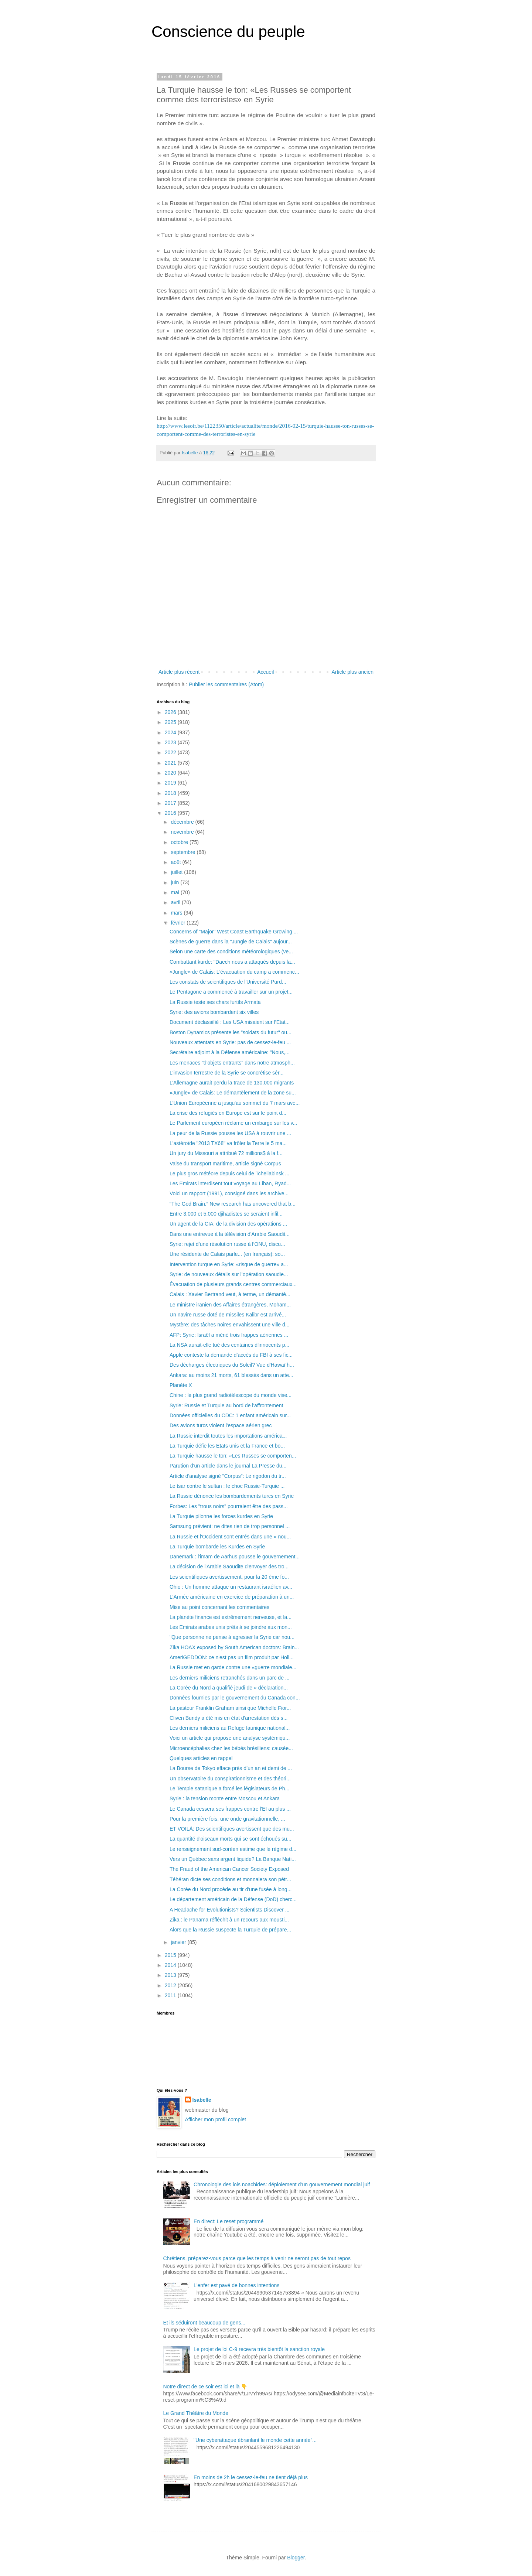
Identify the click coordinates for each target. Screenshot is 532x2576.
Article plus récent (179, 672)
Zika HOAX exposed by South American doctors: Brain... (234, 1647)
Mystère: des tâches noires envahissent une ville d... (230, 1325)
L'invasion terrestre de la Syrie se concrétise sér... (226, 1073)
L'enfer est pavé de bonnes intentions (236, 2285)
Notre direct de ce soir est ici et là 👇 (205, 2386)
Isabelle (201, 2100)
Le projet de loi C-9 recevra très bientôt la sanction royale (259, 2349)
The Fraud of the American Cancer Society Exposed (229, 1869)
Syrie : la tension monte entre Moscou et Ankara (225, 1798)
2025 (171, 722)
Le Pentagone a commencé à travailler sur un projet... (231, 992)
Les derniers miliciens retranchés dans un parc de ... (230, 1678)
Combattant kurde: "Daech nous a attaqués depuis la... (232, 962)
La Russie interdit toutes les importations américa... (228, 1436)
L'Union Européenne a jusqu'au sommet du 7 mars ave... (235, 1103)
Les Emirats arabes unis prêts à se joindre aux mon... (231, 1627)
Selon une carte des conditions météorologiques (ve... (231, 951)
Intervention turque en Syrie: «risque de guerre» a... (229, 1264)
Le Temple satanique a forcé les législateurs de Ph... (229, 1788)
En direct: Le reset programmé (228, 2221)
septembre (184, 852)
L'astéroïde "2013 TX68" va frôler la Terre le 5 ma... (228, 1143)
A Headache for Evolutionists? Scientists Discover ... (229, 1910)
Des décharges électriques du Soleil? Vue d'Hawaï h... (232, 1365)
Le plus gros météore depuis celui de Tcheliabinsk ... (229, 1173)
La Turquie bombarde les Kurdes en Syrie (217, 1547)
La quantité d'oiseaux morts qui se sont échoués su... (230, 1839)
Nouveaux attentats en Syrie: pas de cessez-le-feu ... (230, 1042)
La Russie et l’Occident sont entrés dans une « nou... (230, 1537)
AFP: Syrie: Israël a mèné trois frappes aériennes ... (229, 1335)
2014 (171, 1965)
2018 (171, 793)
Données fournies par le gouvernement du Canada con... (235, 1698)
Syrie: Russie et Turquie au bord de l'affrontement (226, 1405)
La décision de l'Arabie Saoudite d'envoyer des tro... (229, 1566)
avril (176, 902)
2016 (171, 813)
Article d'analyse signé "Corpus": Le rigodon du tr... (228, 1476)
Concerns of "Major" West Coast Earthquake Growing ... (234, 932)
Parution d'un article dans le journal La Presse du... (228, 1466)
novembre (183, 832)
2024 (171, 732)
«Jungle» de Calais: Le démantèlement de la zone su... (233, 1093)
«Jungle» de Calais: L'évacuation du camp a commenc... (234, 972)
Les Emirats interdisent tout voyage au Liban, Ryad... (230, 1183)
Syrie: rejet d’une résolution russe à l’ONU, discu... (227, 1244)
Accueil (265, 672)
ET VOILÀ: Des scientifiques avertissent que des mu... (232, 1829)
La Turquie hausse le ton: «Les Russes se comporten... (233, 1456)
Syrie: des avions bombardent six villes (214, 1012)
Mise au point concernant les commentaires (219, 1607)
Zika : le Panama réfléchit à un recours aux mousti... (229, 1920)
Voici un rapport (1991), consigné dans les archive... (229, 1193)
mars (177, 913)
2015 (171, 1955)
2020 (171, 773)
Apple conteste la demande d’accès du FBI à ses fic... (231, 1355)
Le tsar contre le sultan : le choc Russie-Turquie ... (227, 1486)
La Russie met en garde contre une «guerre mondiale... (233, 1667)
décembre (183, 822)
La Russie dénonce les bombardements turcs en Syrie (232, 1496)
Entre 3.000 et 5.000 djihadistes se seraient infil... (226, 1214)
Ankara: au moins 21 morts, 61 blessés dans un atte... (231, 1375)
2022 (171, 752)
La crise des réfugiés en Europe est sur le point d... (228, 1113)
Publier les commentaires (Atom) (226, 684)
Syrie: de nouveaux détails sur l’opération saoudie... (229, 1274)
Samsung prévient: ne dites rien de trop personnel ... (230, 1526)
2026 (171, 712)
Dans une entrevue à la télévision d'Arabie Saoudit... (230, 1234)
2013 (171, 1975)
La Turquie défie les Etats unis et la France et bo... (227, 1446)
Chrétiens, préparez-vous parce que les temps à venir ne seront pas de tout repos (257, 2258)
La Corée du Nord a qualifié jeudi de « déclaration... (229, 1688)
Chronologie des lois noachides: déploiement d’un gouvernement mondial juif (282, 2184)
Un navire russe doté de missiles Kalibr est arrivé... (228, 1315)
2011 (171, 1995)
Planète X (181, 1385)
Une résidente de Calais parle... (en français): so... (227, 1254)
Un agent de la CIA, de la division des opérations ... (228, 1224)
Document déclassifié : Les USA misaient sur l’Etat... (230, 1022)
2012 (171, 1985)
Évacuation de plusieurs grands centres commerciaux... (233, 1284)
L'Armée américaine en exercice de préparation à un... (232, 1597)
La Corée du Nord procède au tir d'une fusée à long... (230, 1889)
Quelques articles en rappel (201, 1758)
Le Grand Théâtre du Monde (195, 2413)
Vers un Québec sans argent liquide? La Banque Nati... (233, 1859)
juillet (177, 872)
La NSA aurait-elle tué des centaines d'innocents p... (229, 1345)
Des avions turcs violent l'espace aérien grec (221, 1425)
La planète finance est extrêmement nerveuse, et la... (230, 1617)
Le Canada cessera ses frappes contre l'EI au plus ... (230, 1809)
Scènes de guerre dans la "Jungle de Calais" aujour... (231, 941)
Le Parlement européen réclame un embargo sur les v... (233, 1123)
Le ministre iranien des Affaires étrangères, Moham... (230, 1305)
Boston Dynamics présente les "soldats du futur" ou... (230, 1032)
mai (175, 892)
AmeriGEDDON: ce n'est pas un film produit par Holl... (232, 1657)
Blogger (295, 2557)
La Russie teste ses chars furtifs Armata (215, 1002)
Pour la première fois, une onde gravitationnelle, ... (227, 1819)
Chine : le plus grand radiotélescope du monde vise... (230, 1395)
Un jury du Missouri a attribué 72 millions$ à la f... (226, 1153)
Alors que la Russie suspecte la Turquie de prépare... (230, 1930)
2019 (171, 783)
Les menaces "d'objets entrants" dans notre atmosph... (232, 1063)
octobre (180, 842)
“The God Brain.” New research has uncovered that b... (233, 1204)
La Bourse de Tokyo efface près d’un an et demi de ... (231, 1768)
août (176, 862)
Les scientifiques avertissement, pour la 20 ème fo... (229, 1577)
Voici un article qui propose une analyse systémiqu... (230, 1738)
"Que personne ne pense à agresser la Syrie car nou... (232, 1637)
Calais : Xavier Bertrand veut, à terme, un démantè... (230, 1294)
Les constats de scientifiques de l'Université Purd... (228, 982)
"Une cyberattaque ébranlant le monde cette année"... (255, 2440)
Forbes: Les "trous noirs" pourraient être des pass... (229, 1506)
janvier (179, 1942)
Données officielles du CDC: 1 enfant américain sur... (230, 1415)
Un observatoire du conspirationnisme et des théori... (230, 1778)
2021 (171, 763)
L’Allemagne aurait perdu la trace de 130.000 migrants (232, 1083)
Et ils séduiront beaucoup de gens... (204, 2323)
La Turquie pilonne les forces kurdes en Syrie (221, 1516)
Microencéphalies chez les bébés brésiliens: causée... (231, 1748)
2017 (171, 803)
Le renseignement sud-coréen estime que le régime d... (233, 1849)
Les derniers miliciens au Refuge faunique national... (230, 1728)
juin (175, 882)
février (179, 923)
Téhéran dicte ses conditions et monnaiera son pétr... (230, 1879)
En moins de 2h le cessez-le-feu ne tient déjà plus (251, 2477)
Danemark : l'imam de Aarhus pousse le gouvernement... (235, 1556)
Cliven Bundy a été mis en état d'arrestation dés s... (228, 1718)
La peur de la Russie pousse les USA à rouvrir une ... (230, 1133)
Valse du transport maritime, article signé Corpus (225, 1163)
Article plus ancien (352, 672)
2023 (171, 742)
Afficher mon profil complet (215, 2119)
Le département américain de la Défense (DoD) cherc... (233, 1899)
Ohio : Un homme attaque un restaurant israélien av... (231, 1587)
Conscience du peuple (228, 31)
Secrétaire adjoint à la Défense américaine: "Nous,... (230, 1052)
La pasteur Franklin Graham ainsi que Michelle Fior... (230, 1708)
